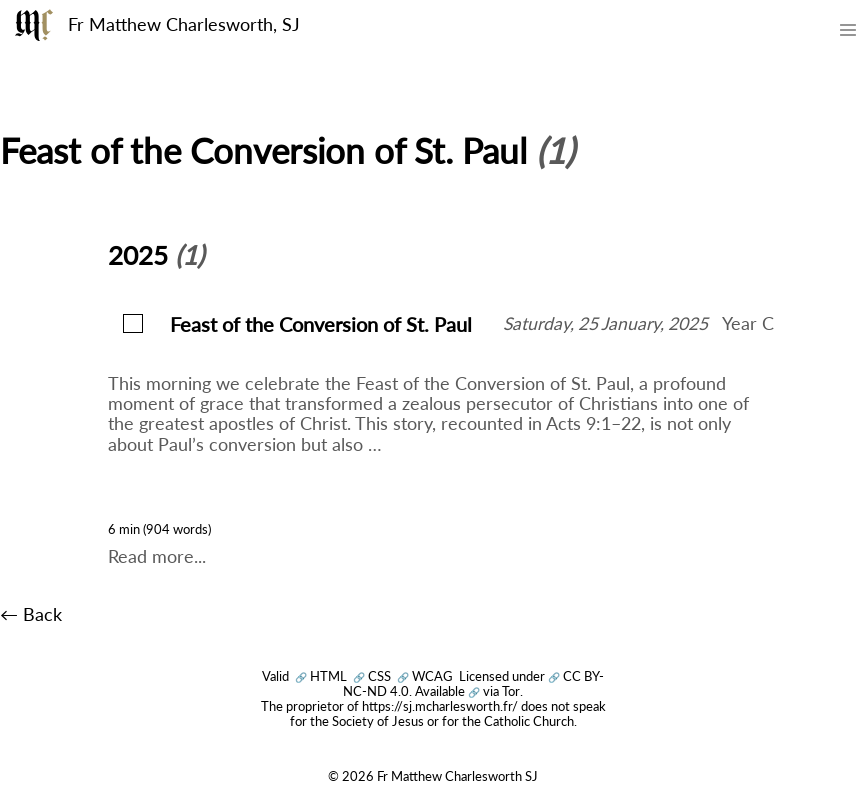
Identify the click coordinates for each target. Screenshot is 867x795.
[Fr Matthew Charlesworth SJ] (34, 25)
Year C (748, 323)
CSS (372, 676)
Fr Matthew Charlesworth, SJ (184, 24)
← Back (31, 614)
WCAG (425, 676)
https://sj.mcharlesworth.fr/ (440, 706)
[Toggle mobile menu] (849, 34)
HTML (321, 676)
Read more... (157, 556)
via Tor (494, 691)
